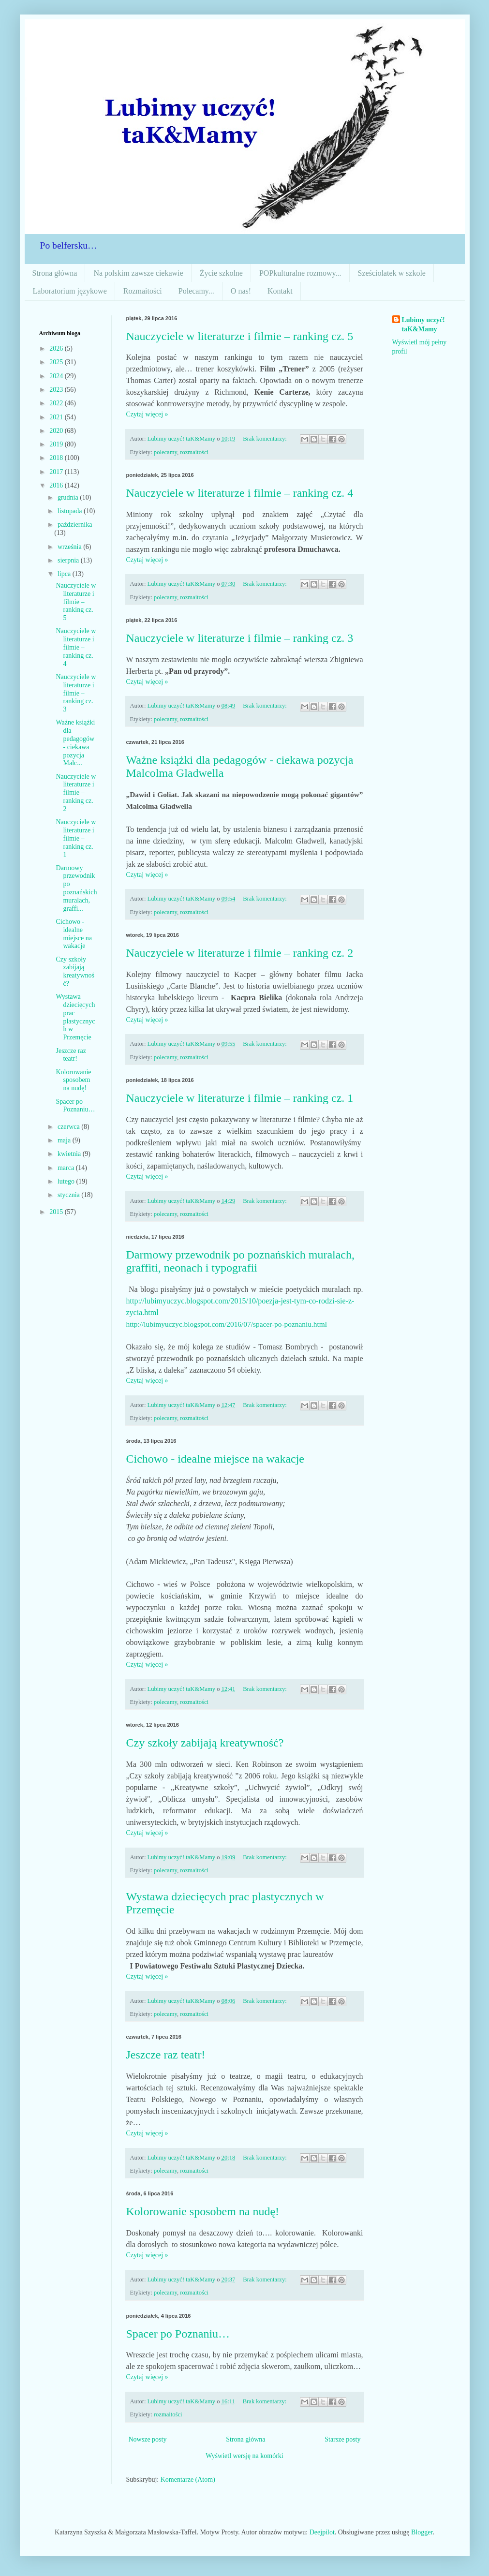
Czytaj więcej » (147, 414)
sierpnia (69, 560)
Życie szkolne (221, 273)
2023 (57, 389)
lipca (65, 573)
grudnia (69, 497)
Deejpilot (322, 2532)
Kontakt (280, 291)
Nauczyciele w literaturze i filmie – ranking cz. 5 (240, 336)
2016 (57, 485)
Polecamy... (196, 291)
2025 (57, 362)
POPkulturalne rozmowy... (300, 273)
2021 (57, 417)
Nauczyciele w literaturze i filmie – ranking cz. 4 (240, 493)
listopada (71, 511)
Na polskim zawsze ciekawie (138, 273)
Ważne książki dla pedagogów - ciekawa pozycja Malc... (75, 743)
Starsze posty (342, 2439)
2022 (57, 403)
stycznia (69, 1195)
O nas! (241, 291)
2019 (57, 444)
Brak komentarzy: (265, 438)
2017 (57, 471)
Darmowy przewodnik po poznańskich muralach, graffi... (76, 888)
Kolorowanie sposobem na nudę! (203, 2211)
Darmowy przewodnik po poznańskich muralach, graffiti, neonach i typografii (240, 1261)
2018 (57, 457)
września (70, 546)
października (75, 524)
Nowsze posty (148, 2439)
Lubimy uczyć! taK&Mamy (423, 324)
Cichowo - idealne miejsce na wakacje (215, 1458)
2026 (57, 348)
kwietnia (70, 1153)
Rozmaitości (142, 291)
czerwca (69, 1126)
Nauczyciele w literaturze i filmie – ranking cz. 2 (240, 953)
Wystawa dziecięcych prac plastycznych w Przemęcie (75, 1017)
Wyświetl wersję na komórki (244, 2455)
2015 (57, 1211)
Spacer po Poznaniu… (178, 2333)
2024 (57, 376)
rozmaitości (194, 452)
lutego (67, 1181)
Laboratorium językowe (70, 291)
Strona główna (54, 273)
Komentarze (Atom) (188, 2479)
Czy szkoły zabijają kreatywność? (205, 1742)
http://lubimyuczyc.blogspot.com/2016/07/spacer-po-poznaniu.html (226, 1324)
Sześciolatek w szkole (392, 273)
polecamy (165, 452)
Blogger (421, 2532)
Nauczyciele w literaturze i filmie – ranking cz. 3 (240, 638)
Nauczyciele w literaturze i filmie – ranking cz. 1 (240, 1098)
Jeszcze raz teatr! (166, 2054)
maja (65, 1140)
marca (67, 1167)
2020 (57, 430)
